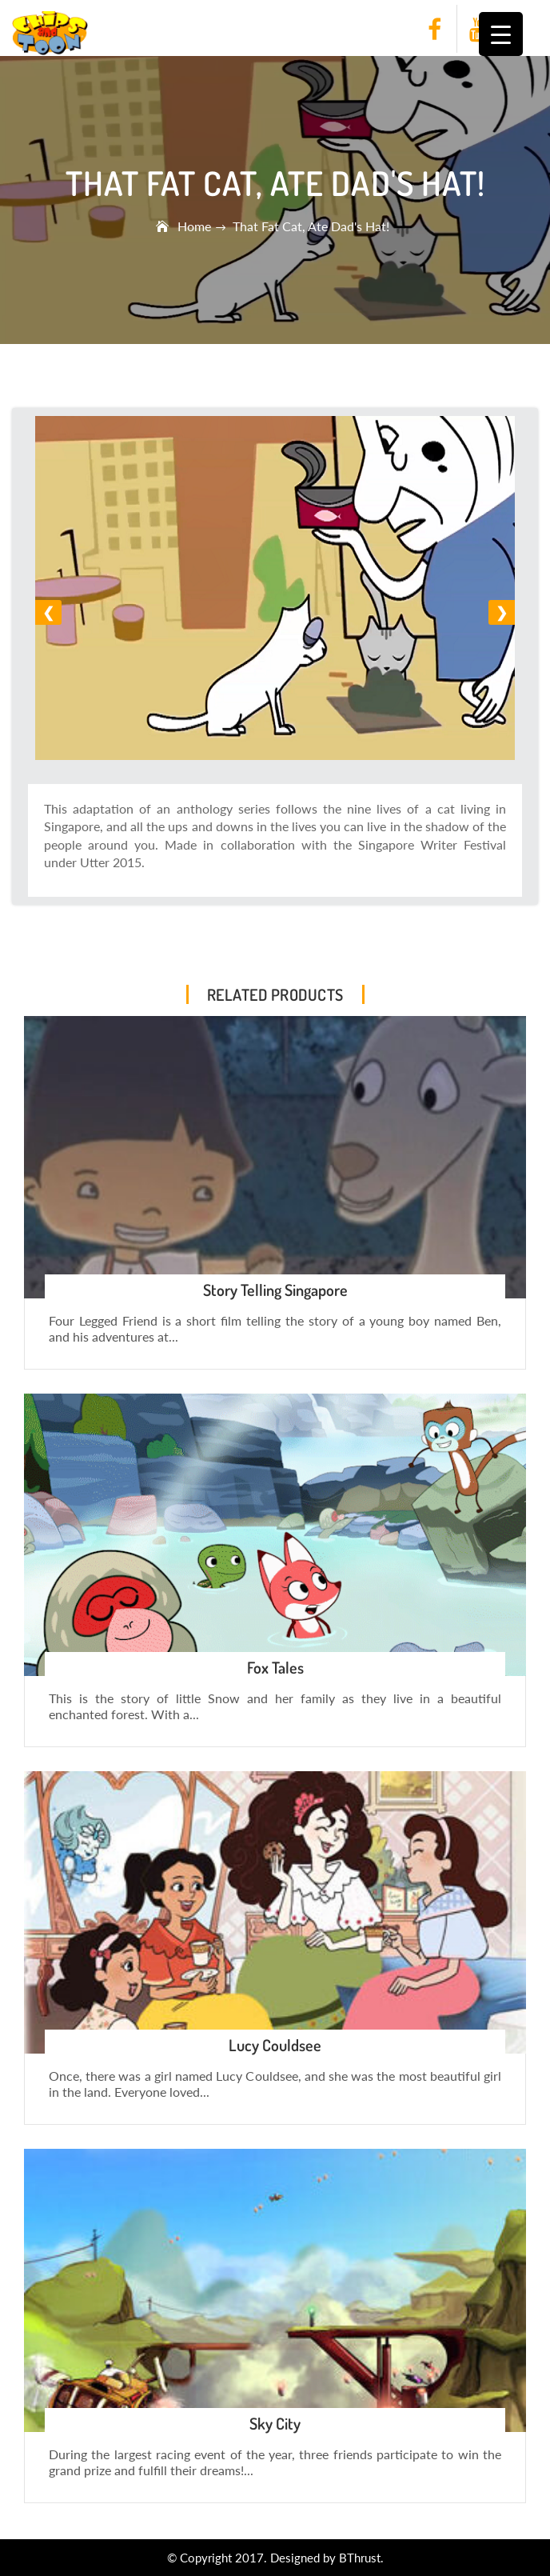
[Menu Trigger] (501, 34)
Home (195, 226)
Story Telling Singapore (275, 1289)
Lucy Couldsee (275, 2044)
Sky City (275, 2423)
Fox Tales (275, 1667)
